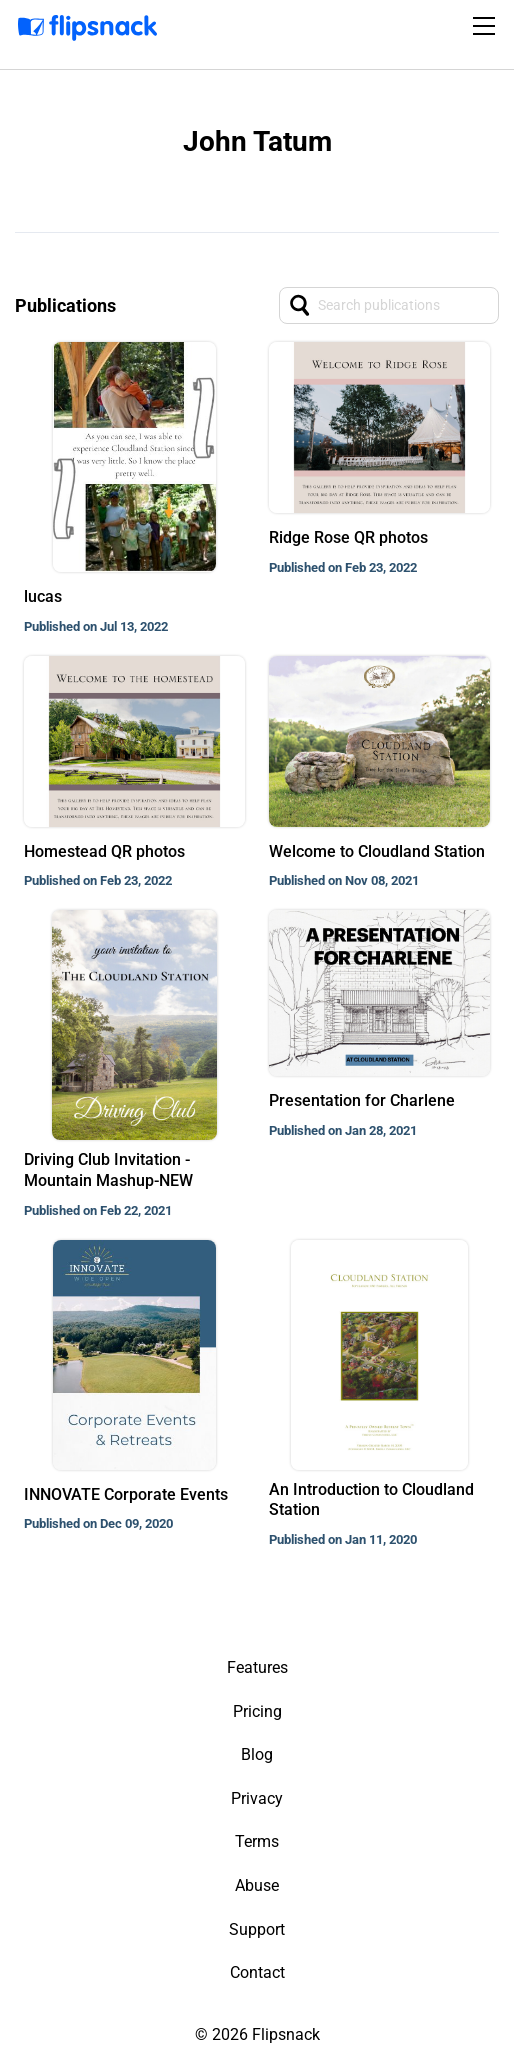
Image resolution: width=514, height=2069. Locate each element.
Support (257, 1929)
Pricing (257, 1711)
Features (257, 1667)
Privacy (257, 1798)
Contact (257, 1972)
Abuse (257, 1885)
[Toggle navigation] (487, 26)
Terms (257, 1841)
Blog (257, 1754)
